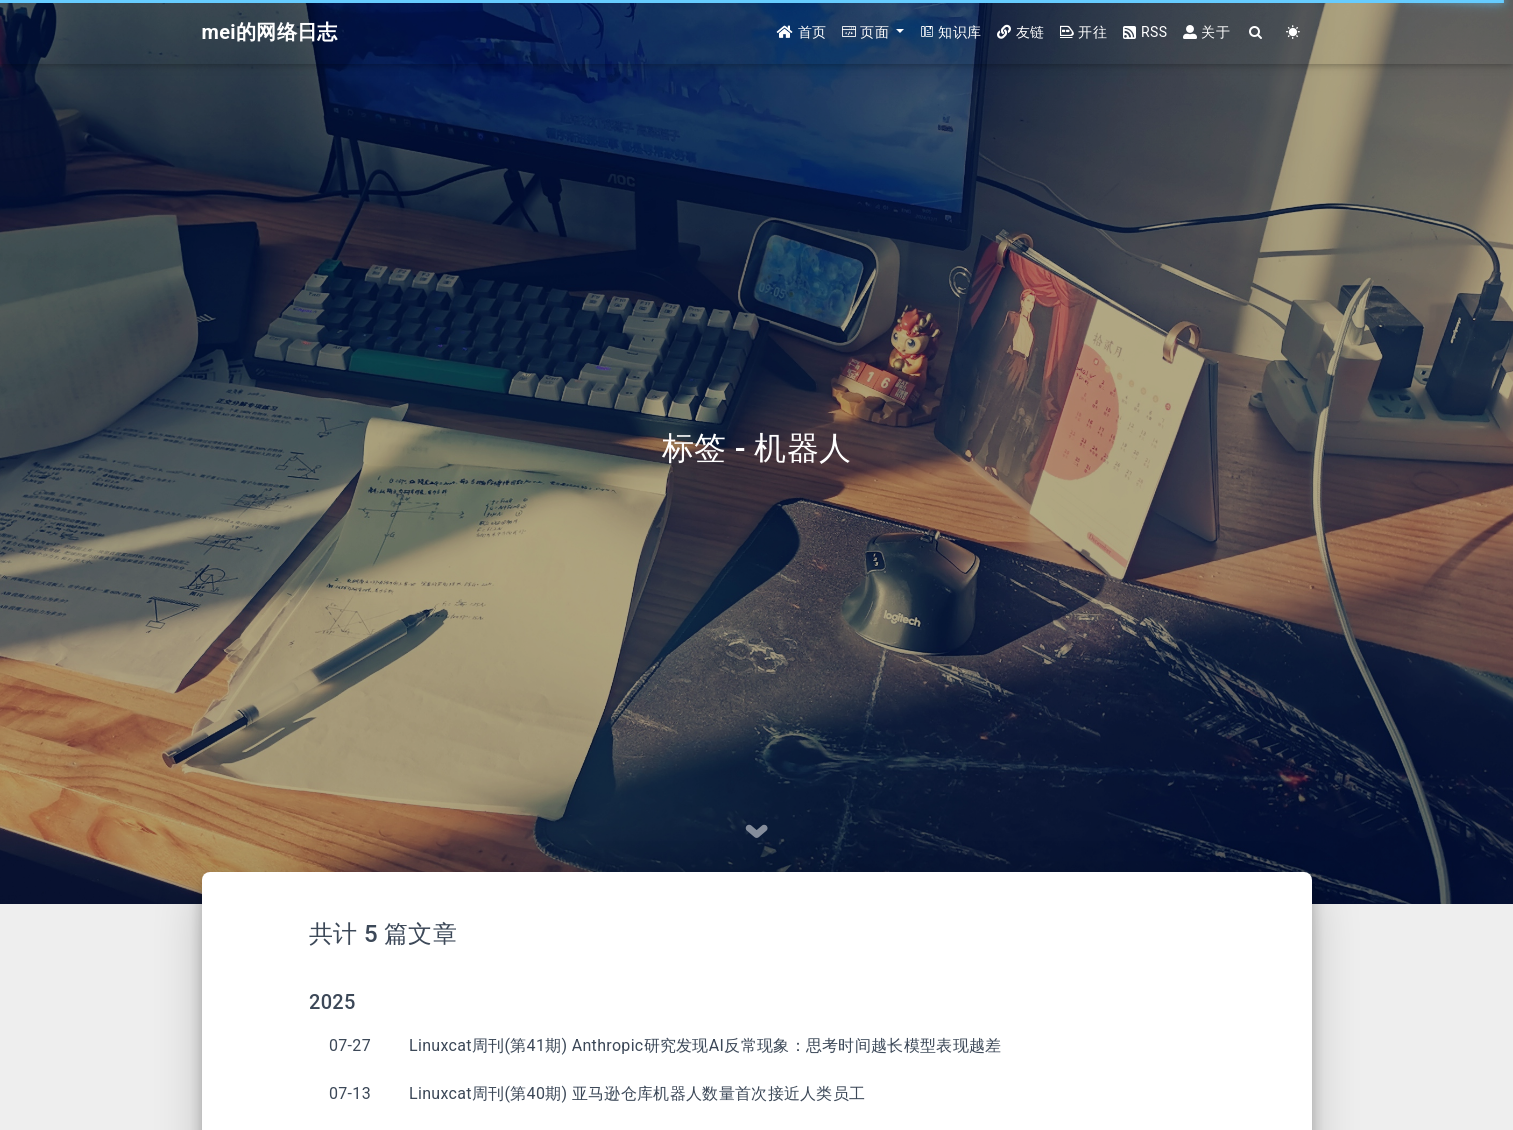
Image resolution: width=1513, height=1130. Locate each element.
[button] (873, 32)
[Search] (1256, 32)
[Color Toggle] (1293, 32)
